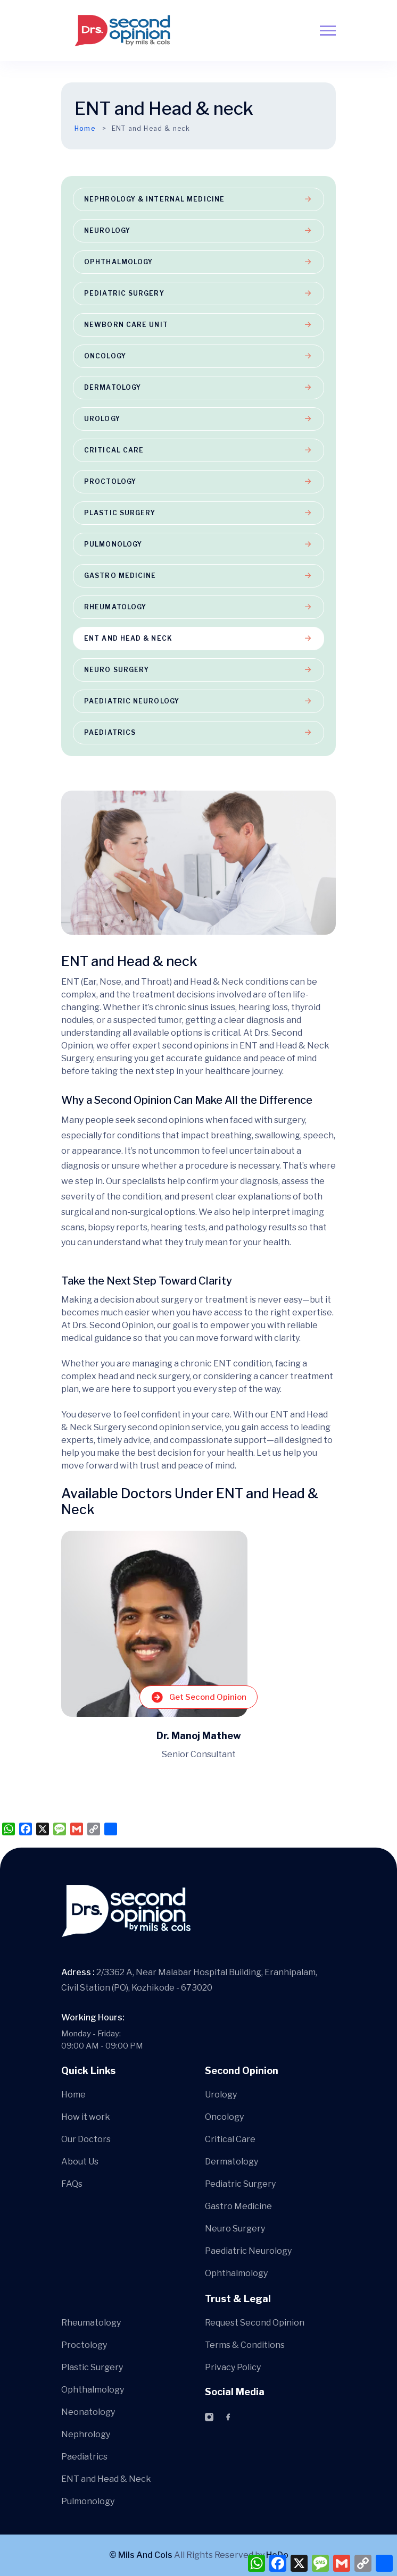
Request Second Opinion (254, 2323)
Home (85, 128)
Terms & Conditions (245, 2345)
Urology (198, 418)
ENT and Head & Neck (106, 2479)
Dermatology (198, 387)
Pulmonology (198, 544)
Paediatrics (198, 732)
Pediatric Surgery (198, 293)
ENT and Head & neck (198, 638)
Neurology (198, 230)
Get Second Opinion (198, 1697)
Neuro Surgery (198, 669)
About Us (79, 2162)
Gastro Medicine (198, 575)
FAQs (71, 2184)
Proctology (198, 481)
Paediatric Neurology (198, 701)
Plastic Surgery (198, 512)
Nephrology (85, 2434)
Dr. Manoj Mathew (198, 1735)
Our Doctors (86, 2139)
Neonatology (88, 2412)
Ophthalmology (198, 261)
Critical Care (198, 450)
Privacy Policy (233, 2367)
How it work (85, 2117)
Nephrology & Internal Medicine (198, 199)
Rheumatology (198, 606)
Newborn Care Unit (198, 324)
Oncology (198, 355)
